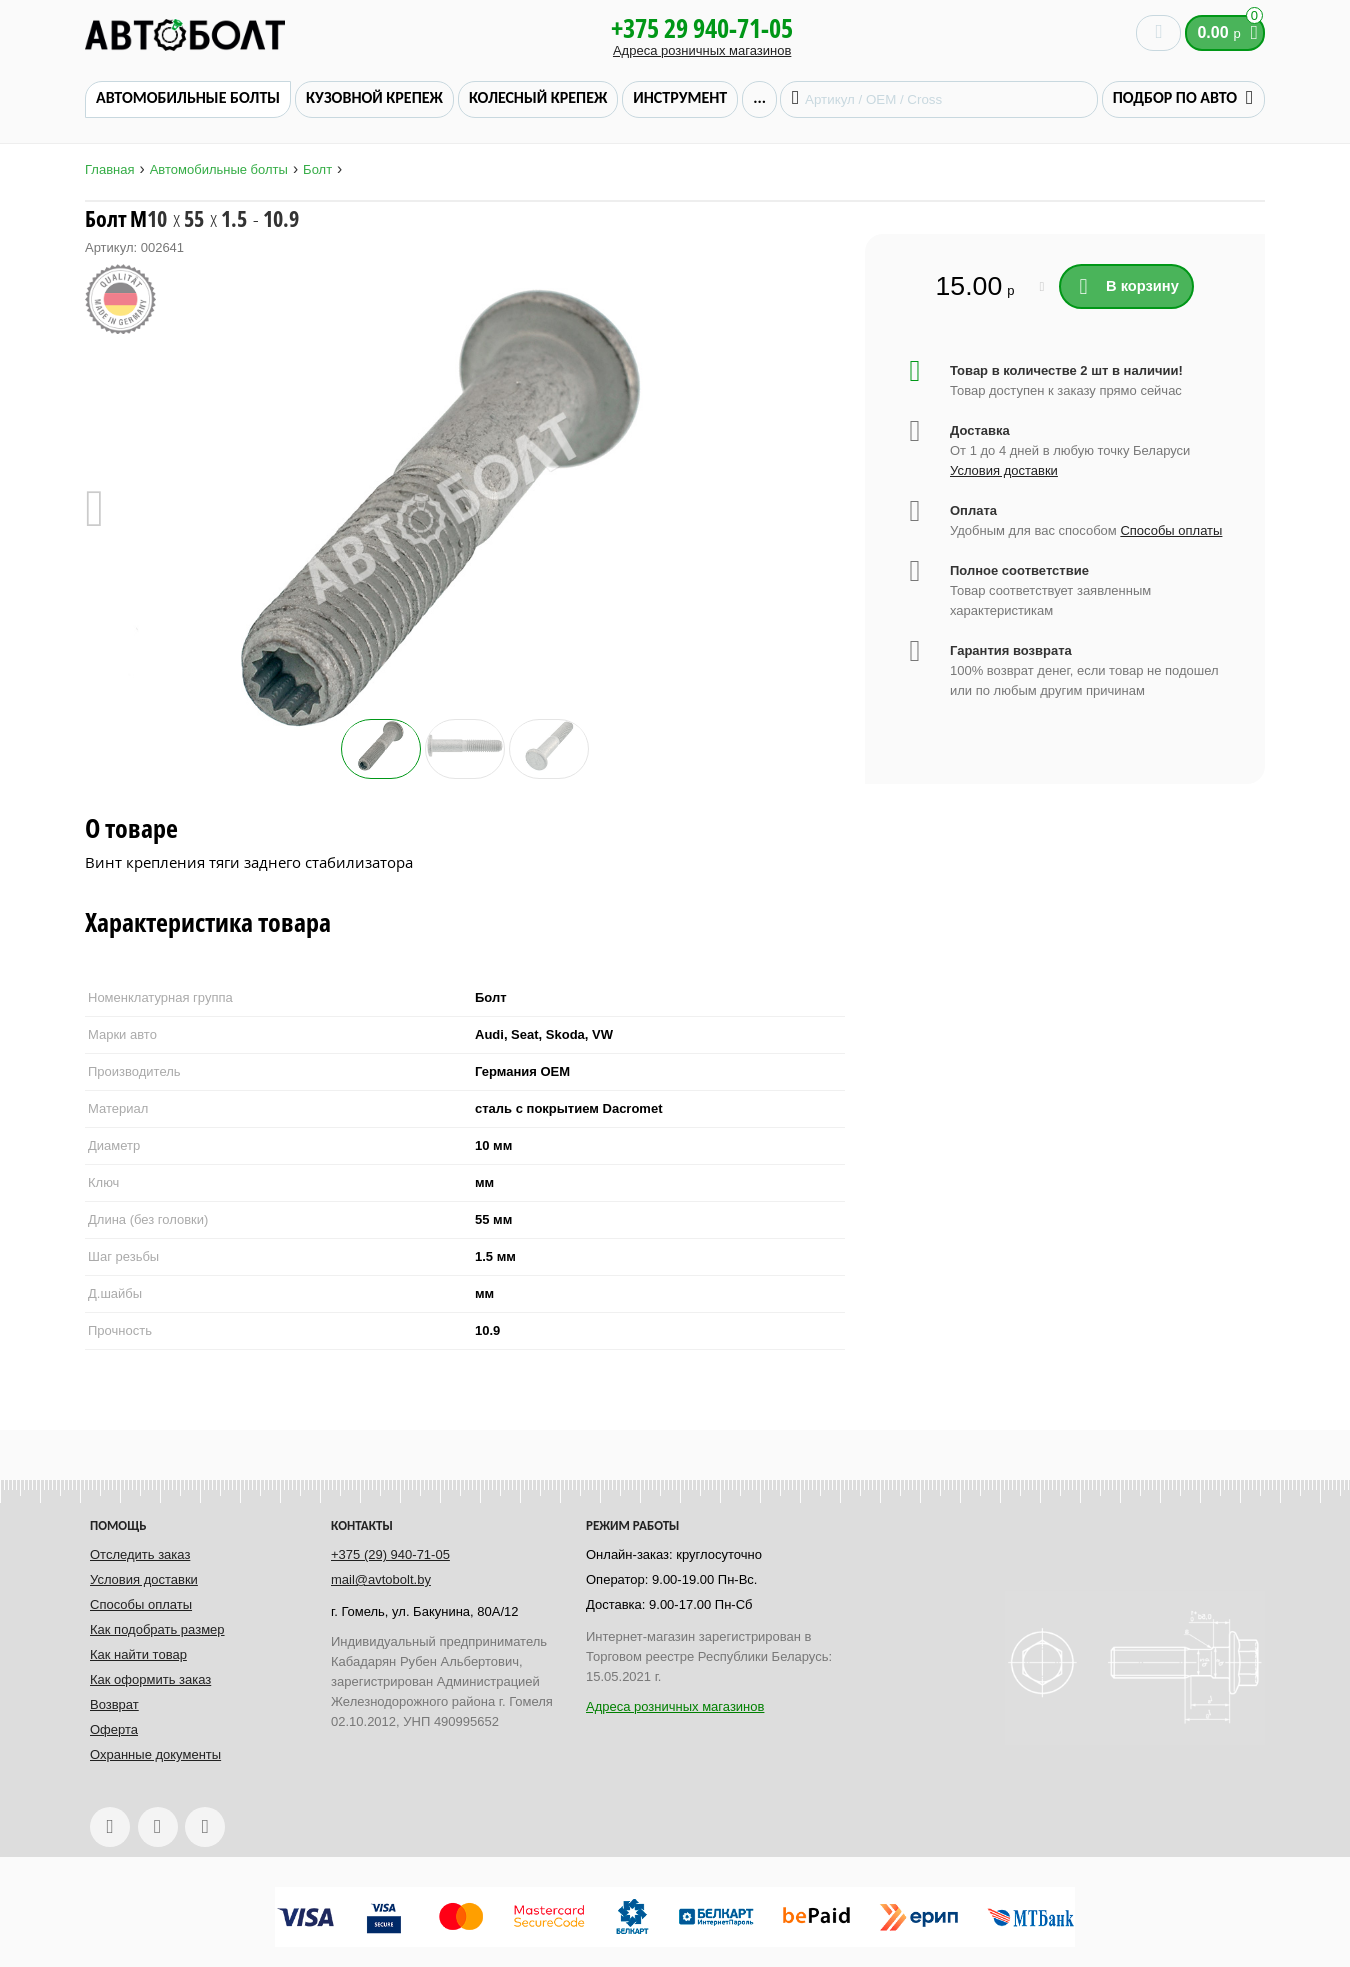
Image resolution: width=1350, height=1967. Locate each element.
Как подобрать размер (157, 1629)
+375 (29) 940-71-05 (390, 1554)
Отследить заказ (140, 1554)
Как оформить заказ (150, 1679)
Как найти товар (138, 1654)
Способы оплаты (1171, 530)
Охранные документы (155, 1754)
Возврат (114, 1704)
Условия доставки (1004, 470)
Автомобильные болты (219, 169)
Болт (317, 169)
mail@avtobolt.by (381, 1579)
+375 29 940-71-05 (702, 28)
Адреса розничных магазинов (702, 50)
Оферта (114, 1729)
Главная (109, 169)
